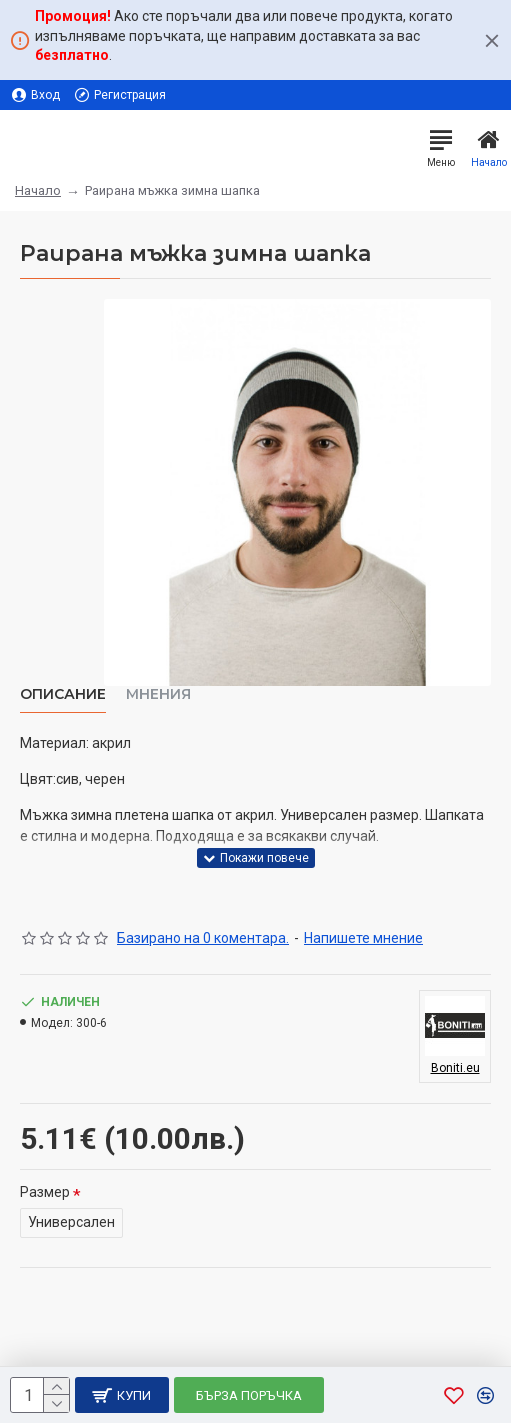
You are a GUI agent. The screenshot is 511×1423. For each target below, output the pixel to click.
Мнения (158, 694)
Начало (38, 190)
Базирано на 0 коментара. (203, 938)
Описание (63, 694)
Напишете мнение (363, 938)
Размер (45, 1192)
